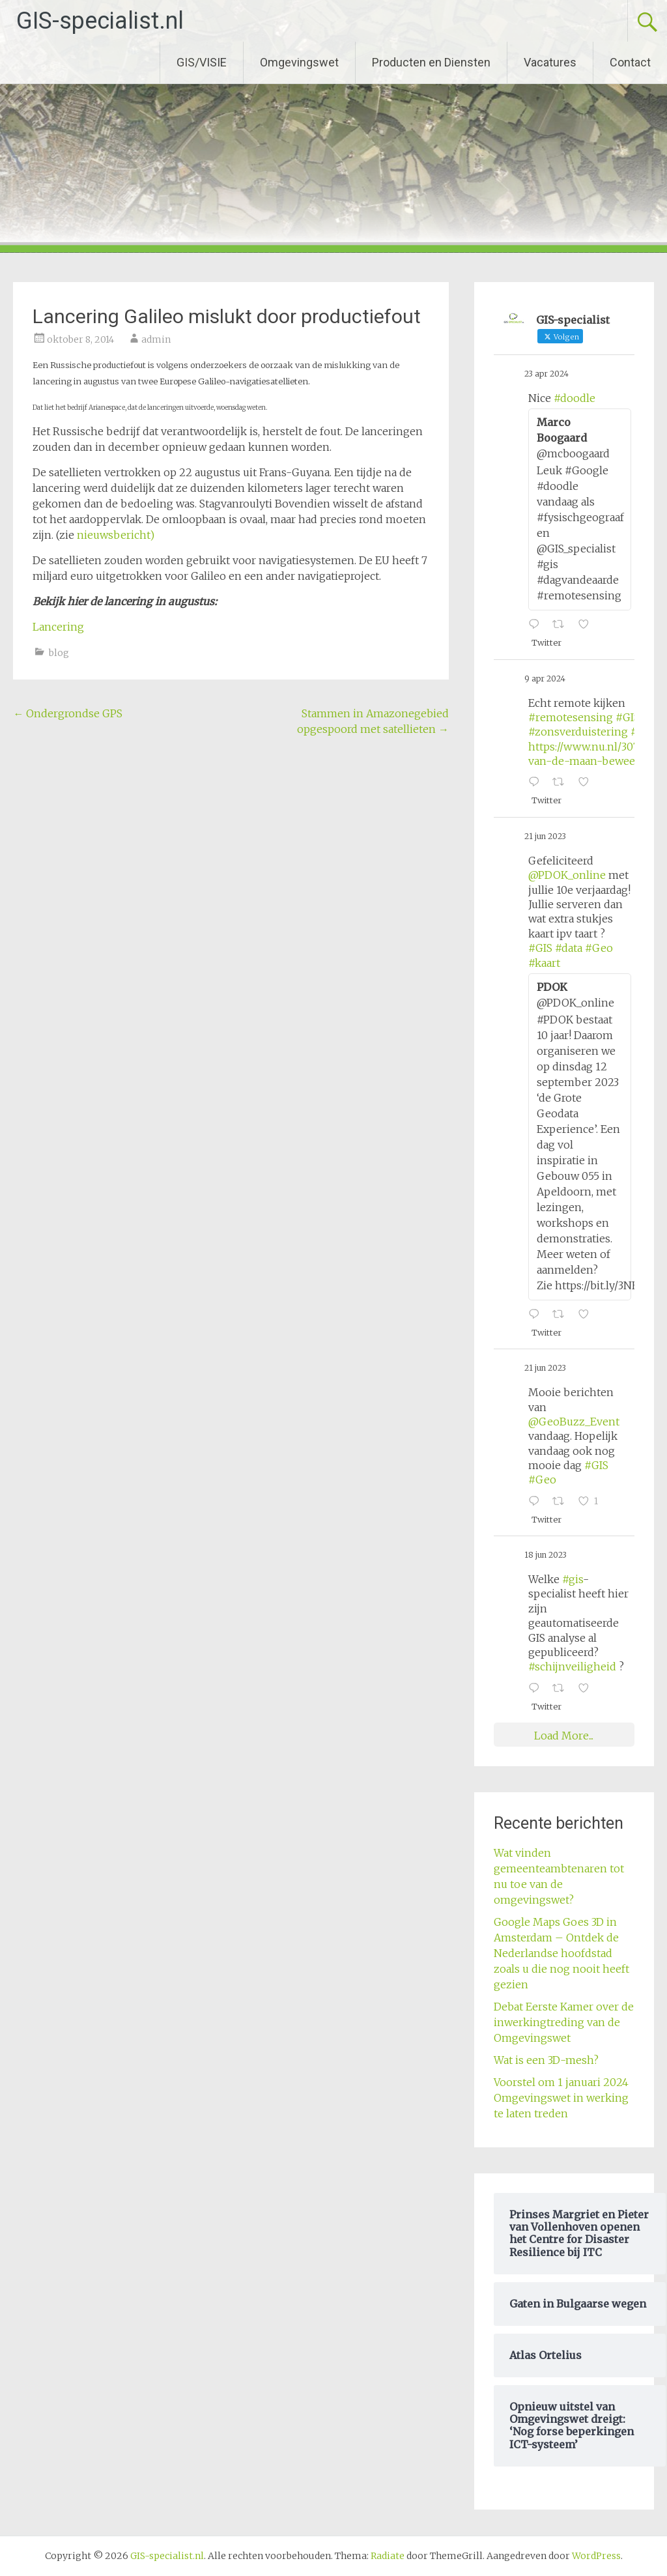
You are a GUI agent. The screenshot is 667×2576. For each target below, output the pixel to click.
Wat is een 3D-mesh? (546, 2060)
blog (59, 653)
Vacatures (550, 62)
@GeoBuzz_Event (573, 1421)
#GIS (628, 717)
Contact (630, 62)
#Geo (599, 947)
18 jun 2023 (545, 1555)
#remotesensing (570, 717)
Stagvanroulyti (235, 503)
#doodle (574, 398)
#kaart (544, 962)
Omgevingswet (299, 62)
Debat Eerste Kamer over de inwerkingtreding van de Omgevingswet (564, 2022)
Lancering (58, 626)
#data (568, 947)
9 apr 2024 (544, 678)
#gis (572, 1579)
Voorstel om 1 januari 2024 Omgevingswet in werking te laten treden (561, 2098)
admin (156, 339)
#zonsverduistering (578, 731)
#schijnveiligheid (572, 1666)
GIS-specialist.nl (100, 21)
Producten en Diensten (431, 62)
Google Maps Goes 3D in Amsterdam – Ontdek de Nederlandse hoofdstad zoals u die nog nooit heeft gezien (561, 1953)
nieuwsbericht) (115, 534)
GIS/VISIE (202, 62)
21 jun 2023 (545, 836)
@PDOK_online (567, 874)
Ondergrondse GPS (67, 713)
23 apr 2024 (546, 374)
